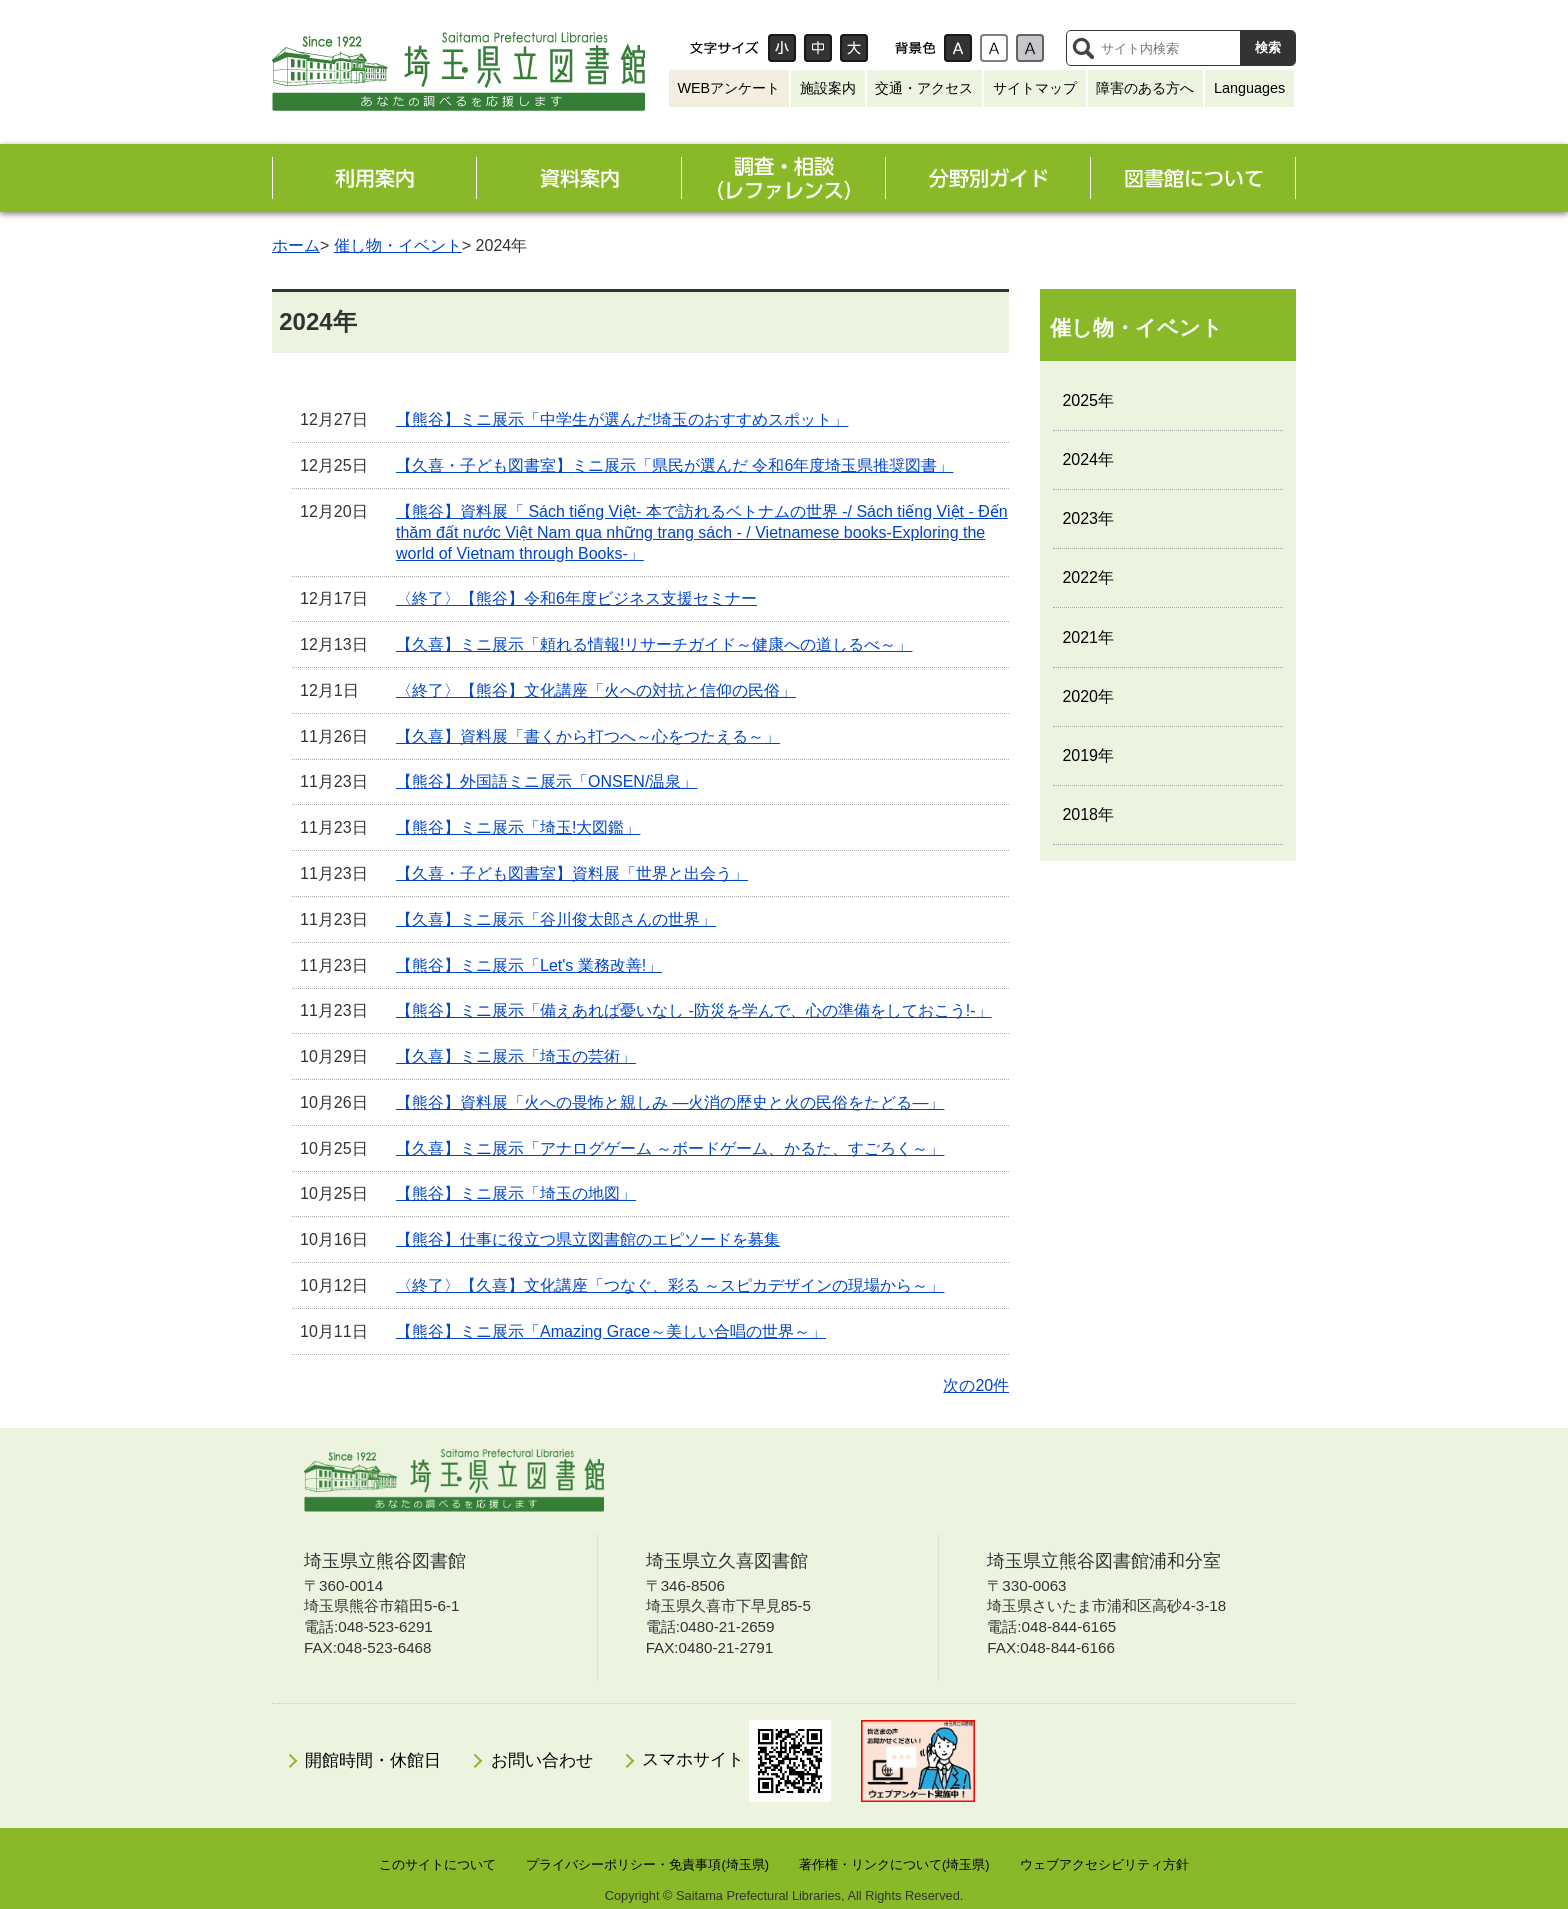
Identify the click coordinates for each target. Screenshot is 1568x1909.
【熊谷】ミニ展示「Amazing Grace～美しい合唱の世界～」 (611, 1331)
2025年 (1088, 400)
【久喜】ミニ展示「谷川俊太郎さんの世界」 (556, 919)
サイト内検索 (1083, 48)
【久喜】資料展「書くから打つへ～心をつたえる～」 (588, 736)
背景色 (915, 48)
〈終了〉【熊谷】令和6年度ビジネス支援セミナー (576, 598)
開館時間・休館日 (373, 1760)
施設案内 (828, 88)
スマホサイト (736, 1761)
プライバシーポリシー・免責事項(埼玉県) (647, 1864)
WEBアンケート (728, 88)
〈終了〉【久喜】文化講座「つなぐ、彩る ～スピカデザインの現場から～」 (670, 1285)
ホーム (296, 245)
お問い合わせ (542, 1760)
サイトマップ (1035, 88)
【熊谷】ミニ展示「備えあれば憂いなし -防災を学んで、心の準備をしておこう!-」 (694, 1010)
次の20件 (976, 1385)
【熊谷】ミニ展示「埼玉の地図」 (516, 1193)
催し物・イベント (398, 245)
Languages (1249, 88)
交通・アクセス (924, 88)
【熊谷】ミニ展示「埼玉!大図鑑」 (518, 827)
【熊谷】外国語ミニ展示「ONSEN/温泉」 (546, 781)
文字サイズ (724, 48)
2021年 (1088, 637)
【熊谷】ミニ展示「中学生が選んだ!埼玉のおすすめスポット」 (622, 419)
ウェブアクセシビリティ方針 (1104, 1864)
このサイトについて (437, 1864)
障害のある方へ (1145, 88)
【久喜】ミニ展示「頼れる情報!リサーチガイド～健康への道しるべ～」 (654, 644)
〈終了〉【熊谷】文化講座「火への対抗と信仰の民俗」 (596, 690)
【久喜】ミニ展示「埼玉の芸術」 (516, 1056)
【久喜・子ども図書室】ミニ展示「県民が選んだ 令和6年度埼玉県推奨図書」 (674, 465)
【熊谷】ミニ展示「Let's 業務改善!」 (529, 965)
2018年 (1088, 814)
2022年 (1088, 577)
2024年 (1088, 459)
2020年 (1088, 696)
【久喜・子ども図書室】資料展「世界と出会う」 (572, 873)
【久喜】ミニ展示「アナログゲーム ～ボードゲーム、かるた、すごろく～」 (670, 1148)
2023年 (1088, 518)
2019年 (1088, 755)
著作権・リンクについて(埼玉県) (894, 1864)
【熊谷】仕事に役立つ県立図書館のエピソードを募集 (588, 1239)
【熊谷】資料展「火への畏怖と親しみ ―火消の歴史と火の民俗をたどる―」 (670, 1102)
